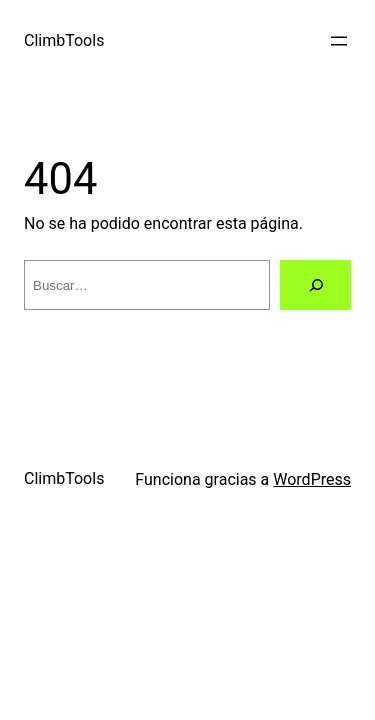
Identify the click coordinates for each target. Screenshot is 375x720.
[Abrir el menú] (339, 41)
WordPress (312, 479)
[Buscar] (315, 284)
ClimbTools (64, 40)
